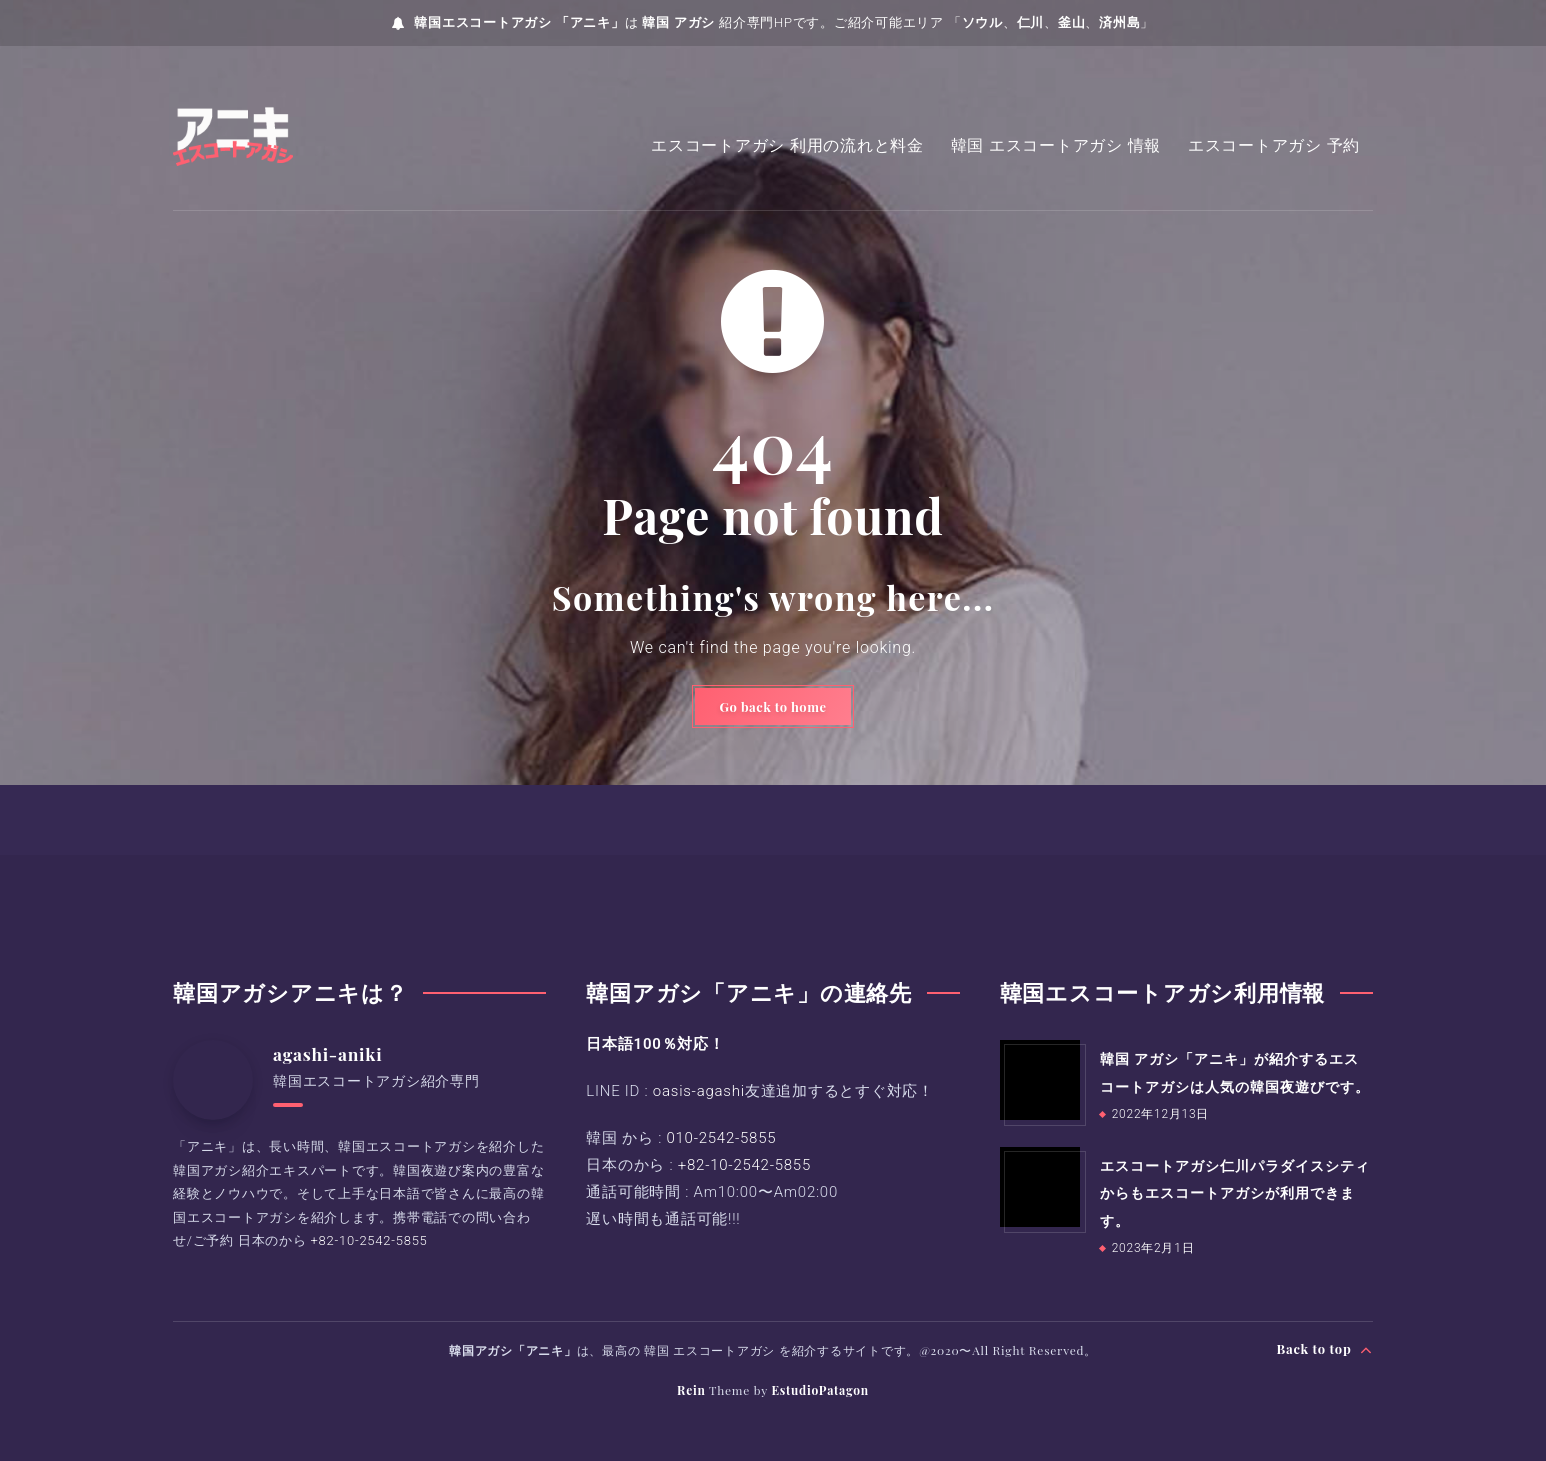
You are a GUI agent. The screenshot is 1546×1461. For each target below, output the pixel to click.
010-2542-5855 (721, 1139)
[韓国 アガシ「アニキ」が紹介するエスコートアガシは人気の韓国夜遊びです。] (1040, 1081)
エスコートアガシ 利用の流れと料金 (787, 145)
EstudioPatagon (819, 1390)
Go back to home (773, 706)
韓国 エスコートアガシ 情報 (1056, 145)
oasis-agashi (699, 1092)
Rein (691, 1390)
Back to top (1324, 1348)
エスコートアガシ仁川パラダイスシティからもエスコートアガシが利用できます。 (1235, 1193)
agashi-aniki (329, 1055)
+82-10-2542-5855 (369, 1240)
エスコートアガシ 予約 (1274, 145)
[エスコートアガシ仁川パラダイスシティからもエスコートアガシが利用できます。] (1040, 1187)
